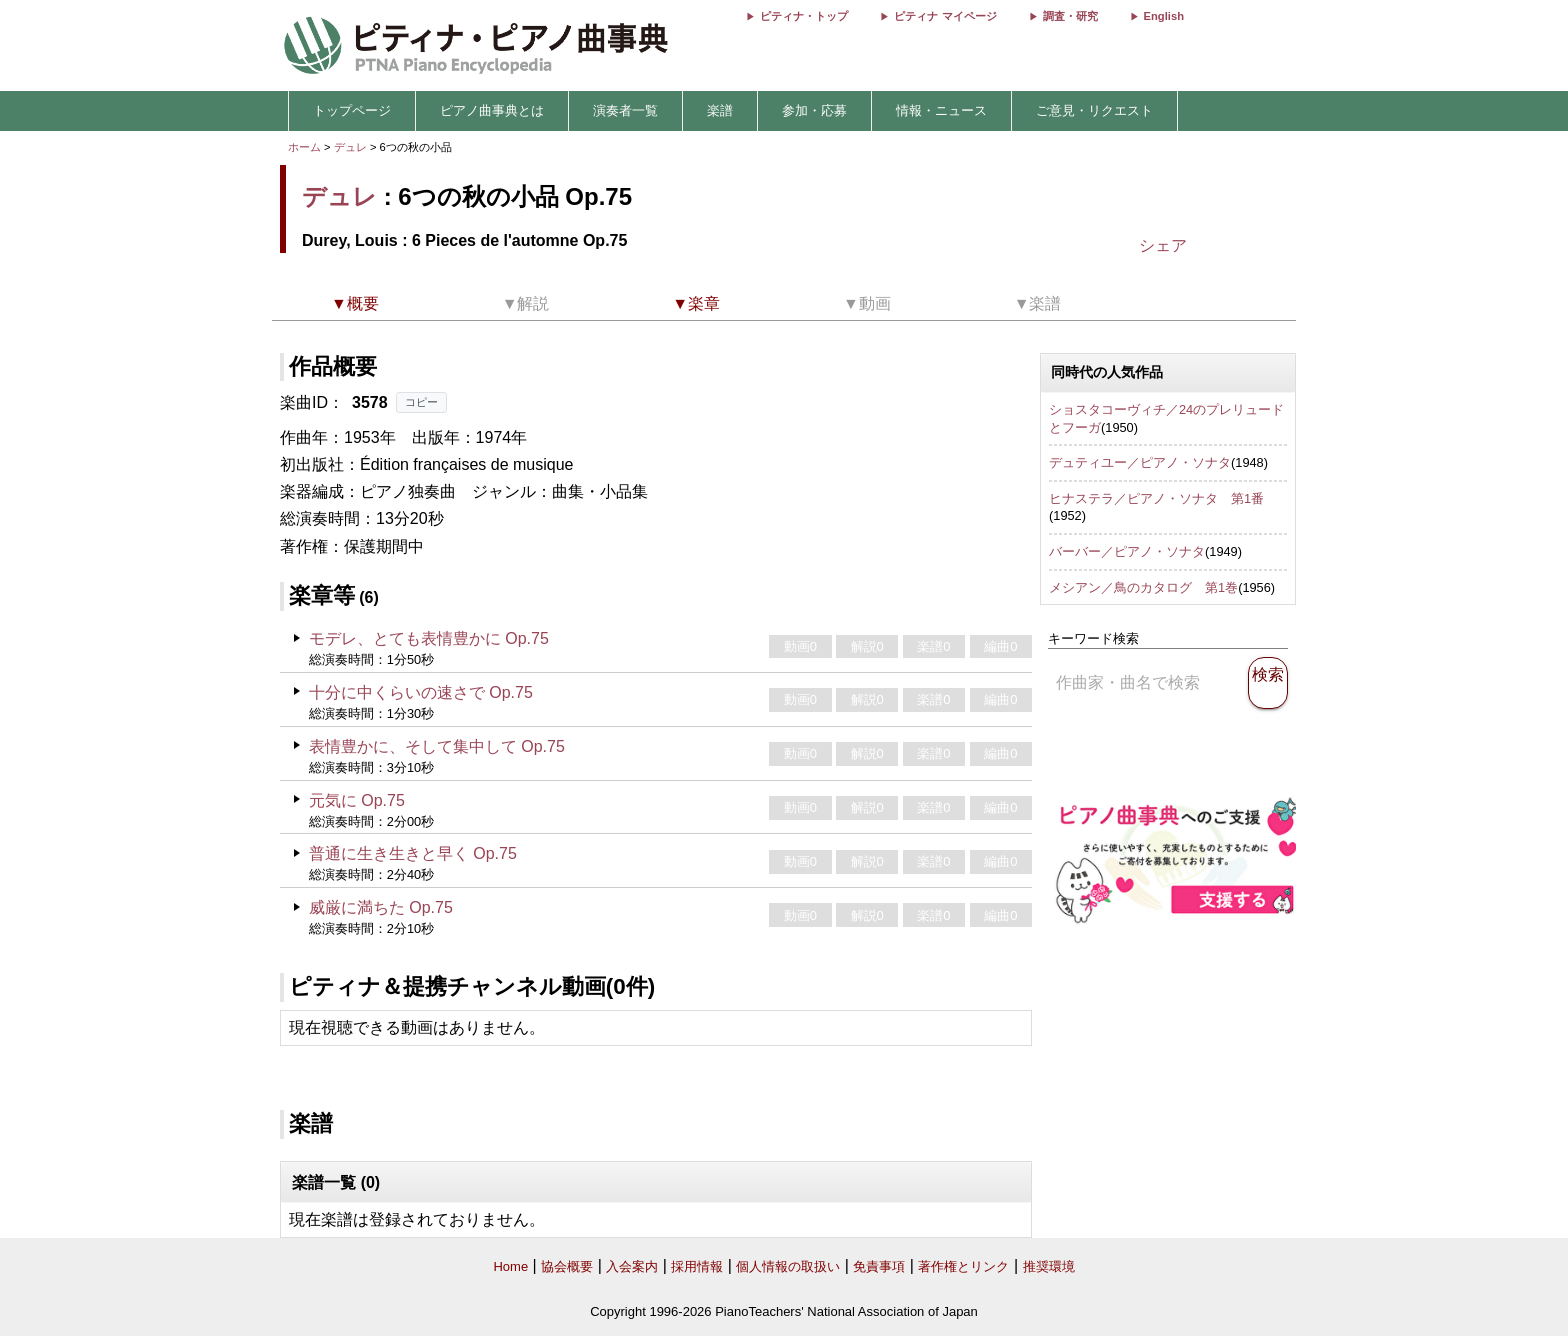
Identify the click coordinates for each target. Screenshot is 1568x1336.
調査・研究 (1070, 16)
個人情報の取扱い (788, 1266)
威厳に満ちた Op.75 (381, 907)
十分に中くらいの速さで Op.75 (421, 692)
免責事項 (879, 1266)
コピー (421, 402)
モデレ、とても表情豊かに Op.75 (429, 638)
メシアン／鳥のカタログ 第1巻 (1143, 587)
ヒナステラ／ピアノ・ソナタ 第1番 (1156, 498)
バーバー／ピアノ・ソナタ (1127, 551)
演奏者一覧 (625, 110)
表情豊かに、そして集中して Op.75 (437, 746)
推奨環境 (1049, 1266)
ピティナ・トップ (804, 16)
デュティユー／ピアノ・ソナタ (1140, 462)
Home (510, 1266)
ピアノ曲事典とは (492, 110)
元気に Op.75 (357, 800)
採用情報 (697, 1266)
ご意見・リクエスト (1094, 110)
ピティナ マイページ (945, 16)
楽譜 (720, 110)
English (1164, 16)
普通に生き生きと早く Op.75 (413, 853)
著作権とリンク (963, 1266)
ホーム (304, 147)
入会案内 (632, 1266)
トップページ (352, 110)
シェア (1163, 245)
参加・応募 (814, 110)
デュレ (350, 147)
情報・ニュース (941, 110)
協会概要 (567, 1266)
